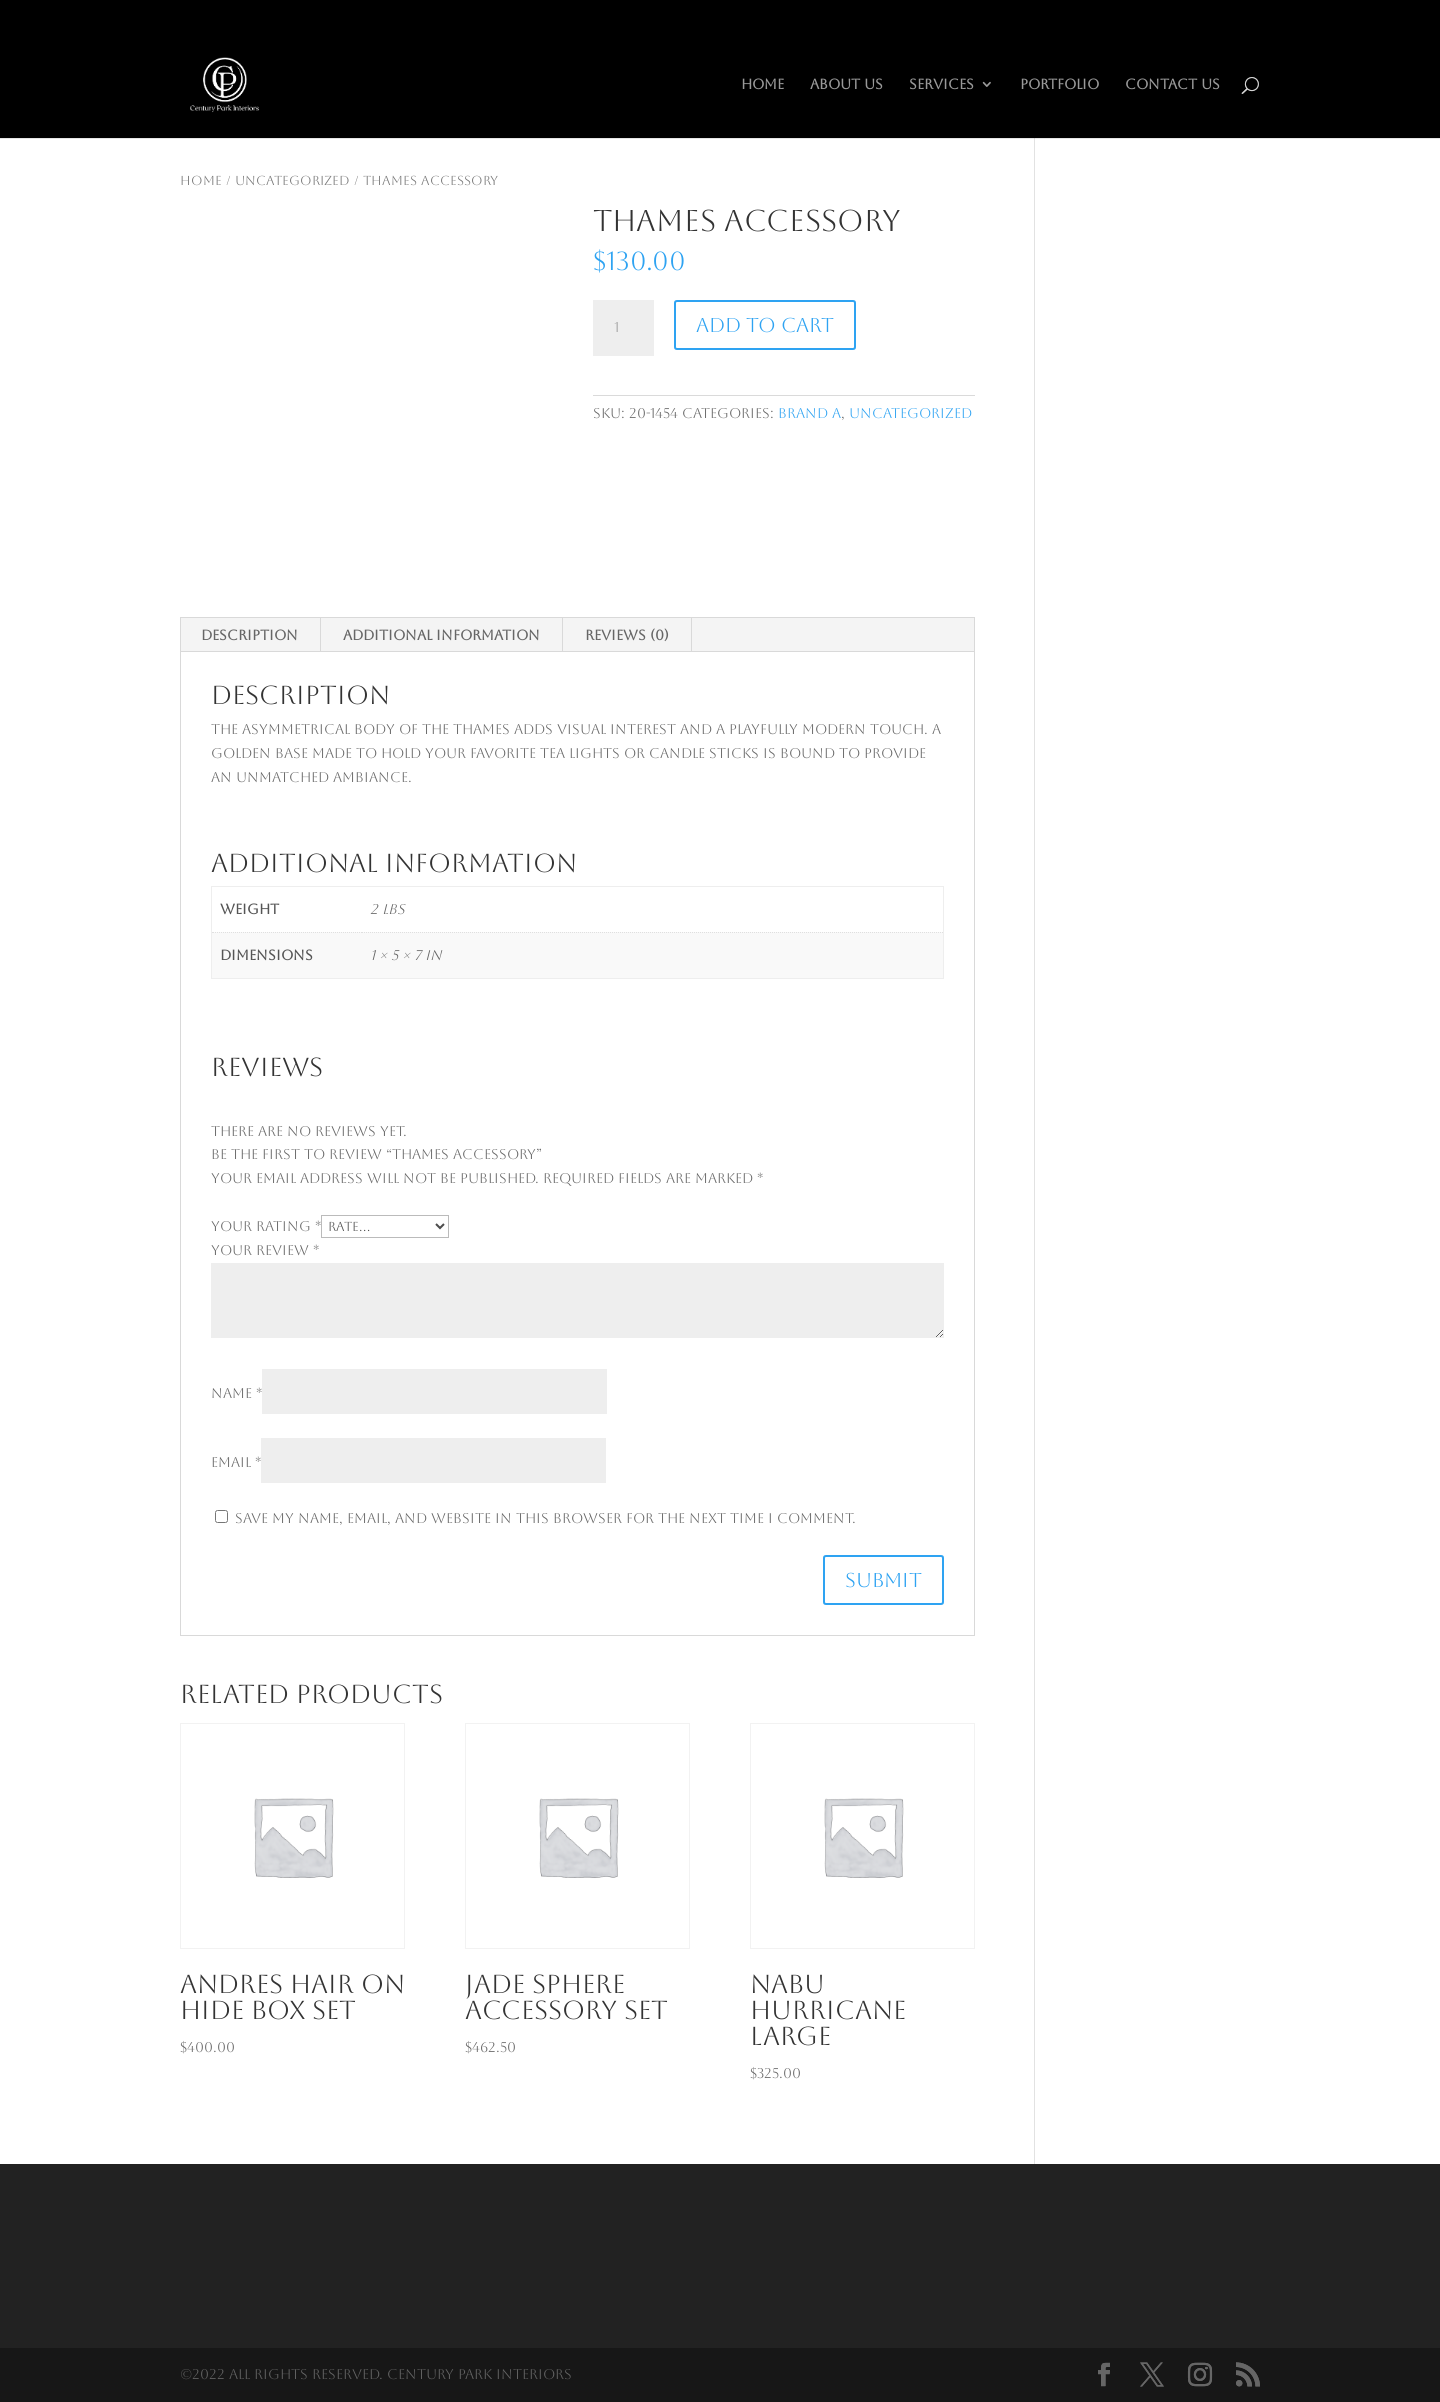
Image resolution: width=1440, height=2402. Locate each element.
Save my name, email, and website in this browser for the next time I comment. (545, 1518)
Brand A (809, 413)
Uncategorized (292, 180)
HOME (762, 84)
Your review (265, 1250)
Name (236, 1393)
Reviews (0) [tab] (627, 635)
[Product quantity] (623, 328)
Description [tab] (249, 635)
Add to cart (765, 325)
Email (236, 1462)
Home (201, 180)
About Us (846, 84)
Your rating (266, 1226)
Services (941, 84)
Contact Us (1172, 84)
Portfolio (1059, 84)
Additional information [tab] (441, 635)
